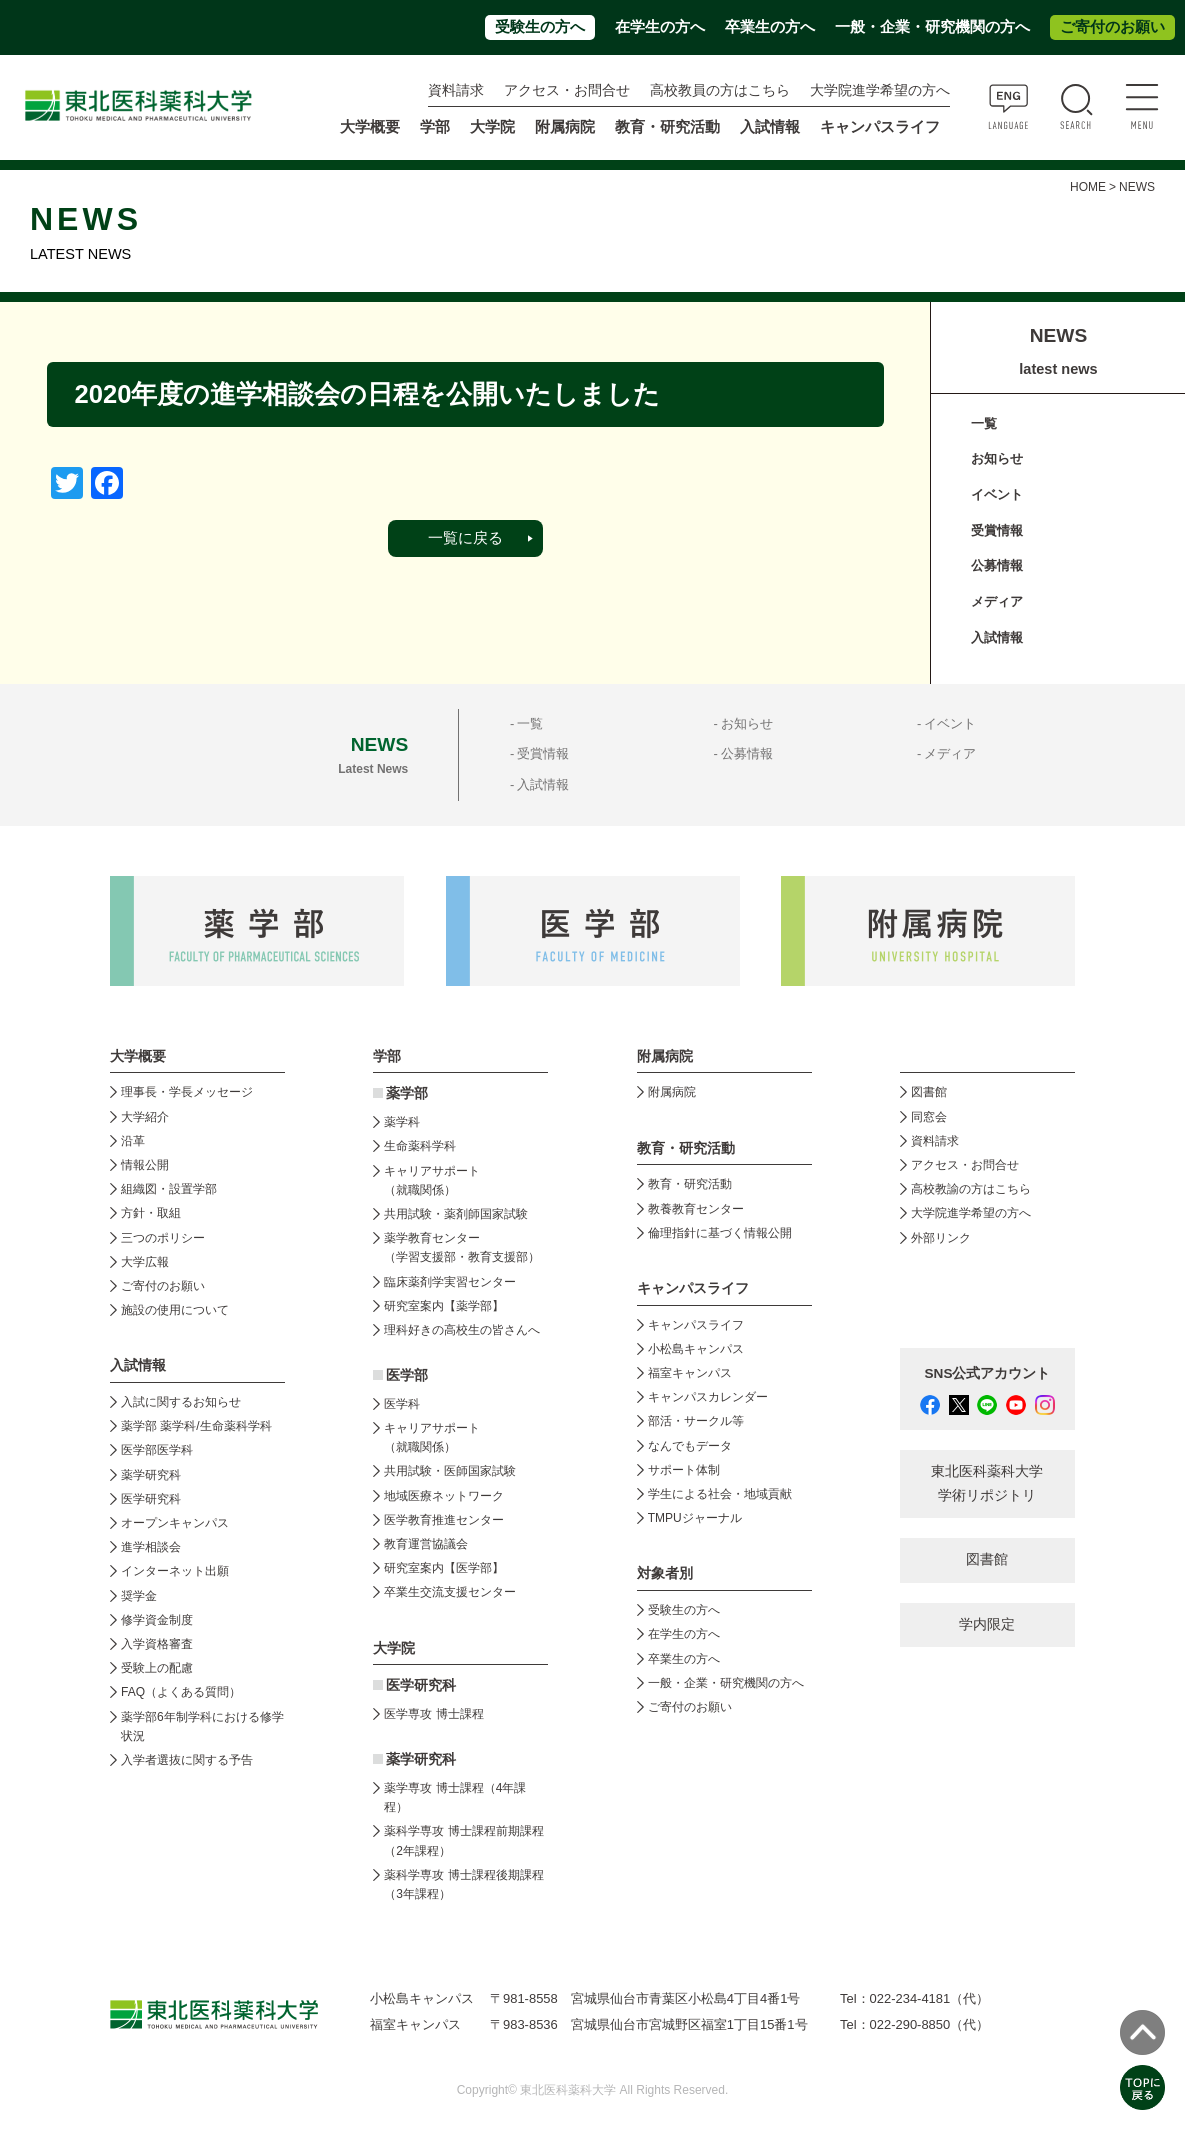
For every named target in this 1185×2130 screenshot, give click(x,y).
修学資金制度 (157, 1620)
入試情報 (997, 637)
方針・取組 (151, 1213)
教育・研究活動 (690, 1184)
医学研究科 (151, 1499)
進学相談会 (151, 1547)
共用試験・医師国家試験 (450, 1471)
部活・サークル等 (696, 1421)
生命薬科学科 (420, 1146)
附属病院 (565, 127)
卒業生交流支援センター (450, 1592)
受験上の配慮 (157, 1668)
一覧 (984, 423)
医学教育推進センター (444, 1520)
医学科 (402, 1404)
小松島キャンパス (696, 1349)
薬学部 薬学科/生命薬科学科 (196, 1426)
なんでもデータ (690, 1446)
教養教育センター (696, 1209)
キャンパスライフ (696, 1325)
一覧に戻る (465, 538)
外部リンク (941, 1238)
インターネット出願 (175, 1571)
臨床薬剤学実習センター (450, 1282)
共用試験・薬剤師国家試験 (456, 1214)
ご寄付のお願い (1112, 27)
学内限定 (987, 1624)
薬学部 (407, 1093)
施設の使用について (175, 1310)
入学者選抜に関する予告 (187, 1760)
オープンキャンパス (175, 1523)
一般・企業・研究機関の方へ (932, 27)
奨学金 (139, 1596)
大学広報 (145, 1262)
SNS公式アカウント (988, 1373)
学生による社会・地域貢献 (720, 1494)
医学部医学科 (157, 1450)
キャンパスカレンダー (708, 1397)
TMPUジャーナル (695, 1518)
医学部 (407, 1375)
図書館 (929, 1092)
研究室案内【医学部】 (444, 1568)
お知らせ (997, 458)
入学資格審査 (157, 1644)
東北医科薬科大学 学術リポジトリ (987, 1483)
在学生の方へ (660, 27)
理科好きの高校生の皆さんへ (462, 1330)
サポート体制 (684, 1470)
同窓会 (929, 1117)
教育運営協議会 (426, 1544)
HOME (1088, 187)
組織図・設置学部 (169, 1189)
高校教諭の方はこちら (971, 1189)
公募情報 (997, 565)
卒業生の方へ (770, 27)
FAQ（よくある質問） (181, 1692)
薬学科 (402, 1122)
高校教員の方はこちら (720, 90)
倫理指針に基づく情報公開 (720, 1233)
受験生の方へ (540, 27)
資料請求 (456, 90)
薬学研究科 (151, 1475)
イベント (997, 494)
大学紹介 (145, 1117)
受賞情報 (997, 530)
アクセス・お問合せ (567, 90)
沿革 (133, 1141)
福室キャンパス (690, 1373)
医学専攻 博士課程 (433, 1714)
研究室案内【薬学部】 (444, 1306)
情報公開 (145, 1165)
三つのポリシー (163, 1238)
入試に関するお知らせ (181, 1402)
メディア (997, 601)
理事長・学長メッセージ (187, 1092)
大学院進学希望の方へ (880, 90)
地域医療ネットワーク (444, 1496)
